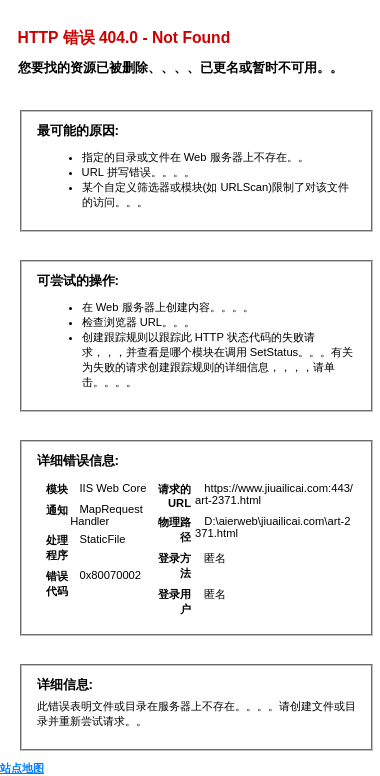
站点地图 (22, 768)
